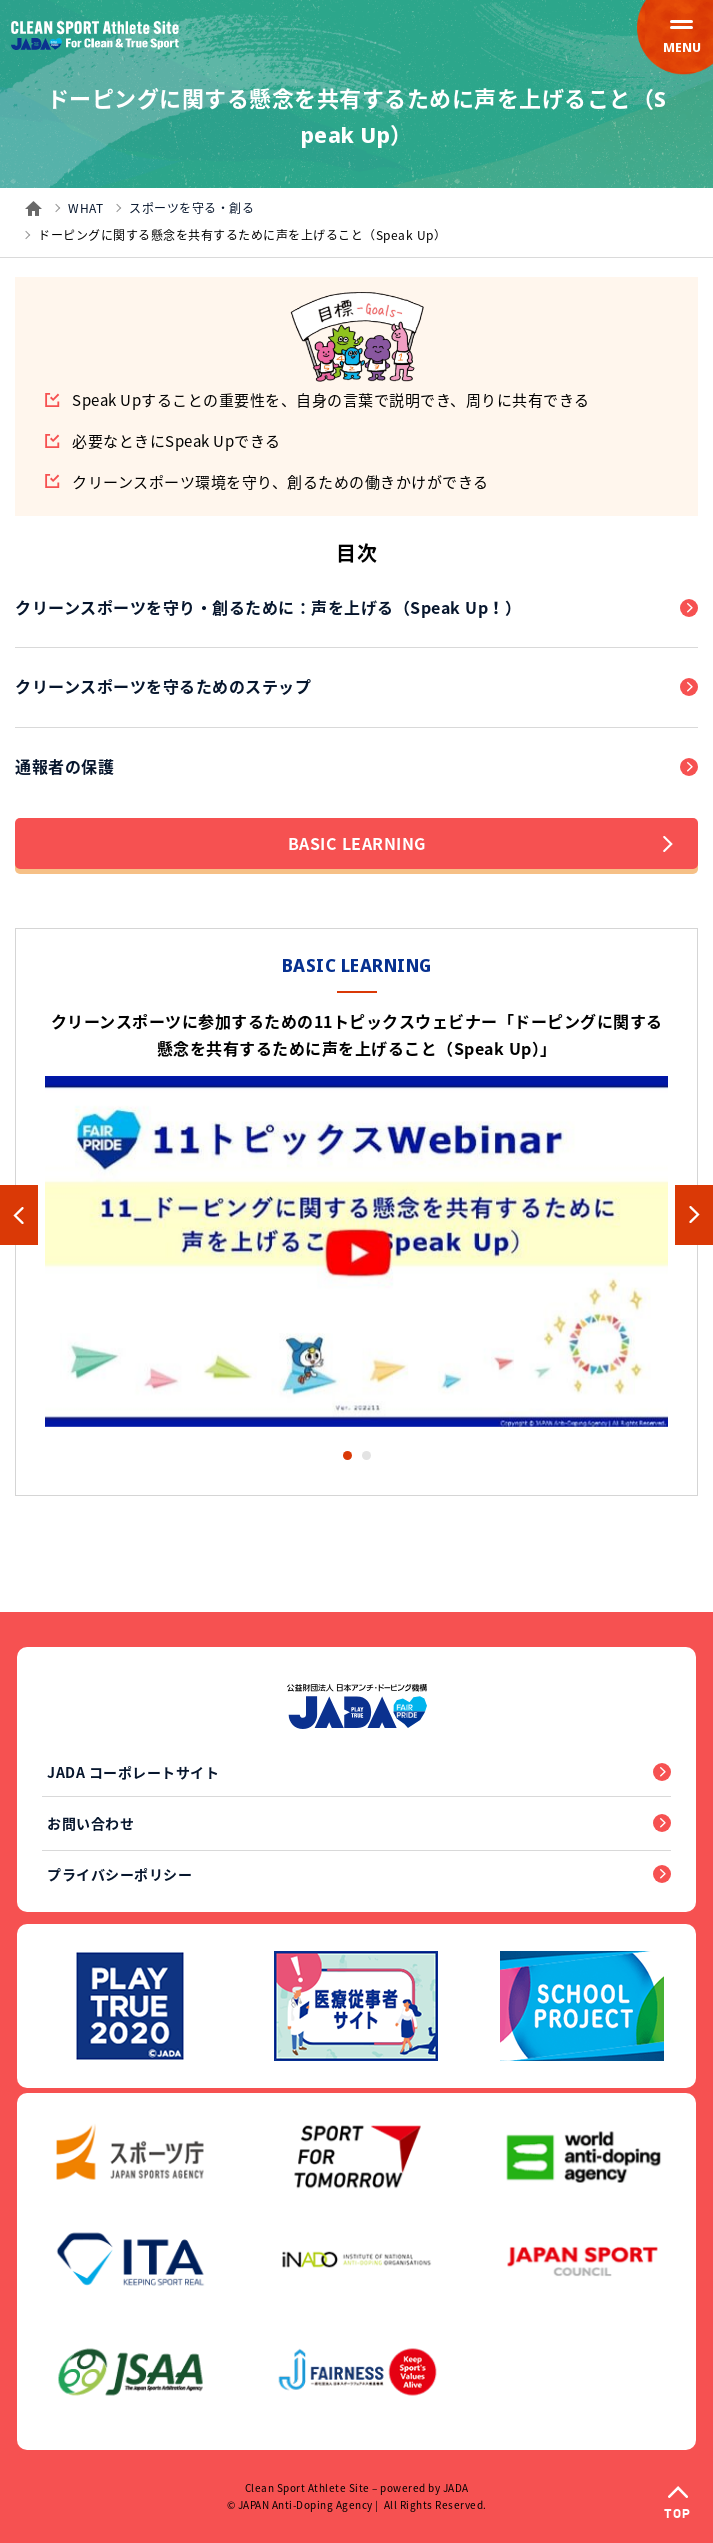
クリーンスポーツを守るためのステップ (163, 686)
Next (694, 1215)
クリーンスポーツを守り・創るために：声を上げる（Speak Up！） (268, 607)
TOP (677, 2514)
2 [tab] (366, 1455)
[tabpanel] (356, 1215)
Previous (19, 1215)
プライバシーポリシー (119, 1874)
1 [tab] (347, 1455)
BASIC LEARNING (481, 843)
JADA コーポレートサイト (133, 1772)
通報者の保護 (64, 766)
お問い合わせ (90, 1823)
